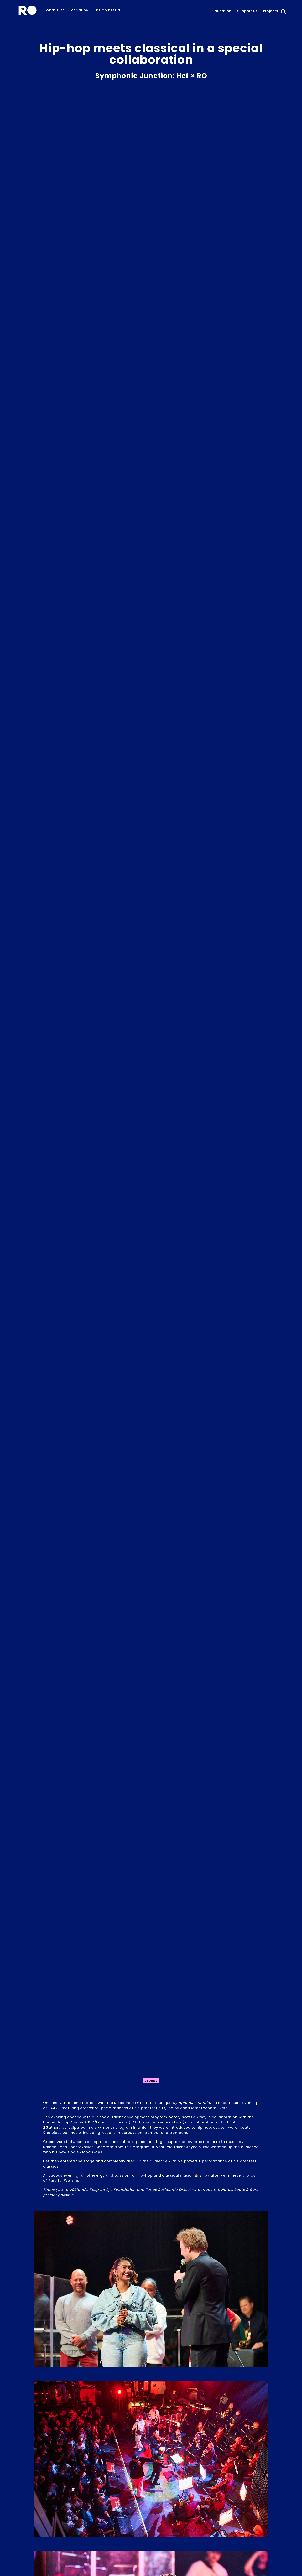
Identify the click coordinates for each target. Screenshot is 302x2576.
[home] (27, 10)
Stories (151, 2081)
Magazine (79, 10)
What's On (55, 10)
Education (222, 11)
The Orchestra (107, 10)
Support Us (247, 11)
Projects (270, 11)
